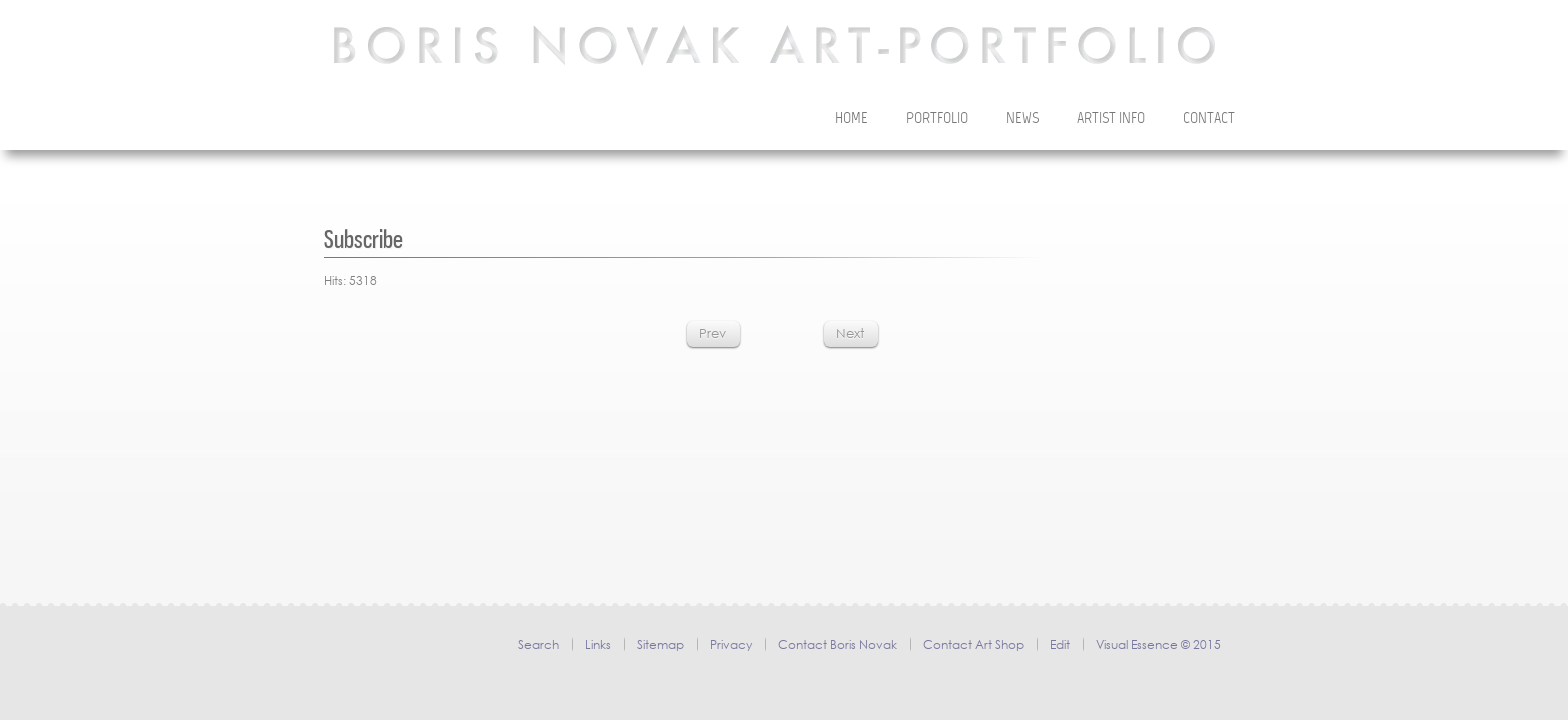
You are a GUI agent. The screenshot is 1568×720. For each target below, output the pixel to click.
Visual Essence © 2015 (1158, 644)
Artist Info (1111, 119)
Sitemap (660, 644)
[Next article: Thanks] (850, 333)
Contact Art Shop (973, 644)
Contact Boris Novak (837, 644)
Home (851, 119)
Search (538, 644)
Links (598, 644)
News (1022, 119)
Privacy (731, 644)
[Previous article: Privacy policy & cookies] (712, 333)
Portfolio (937, 119)
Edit (1060, 644)
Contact (1209, 119)
